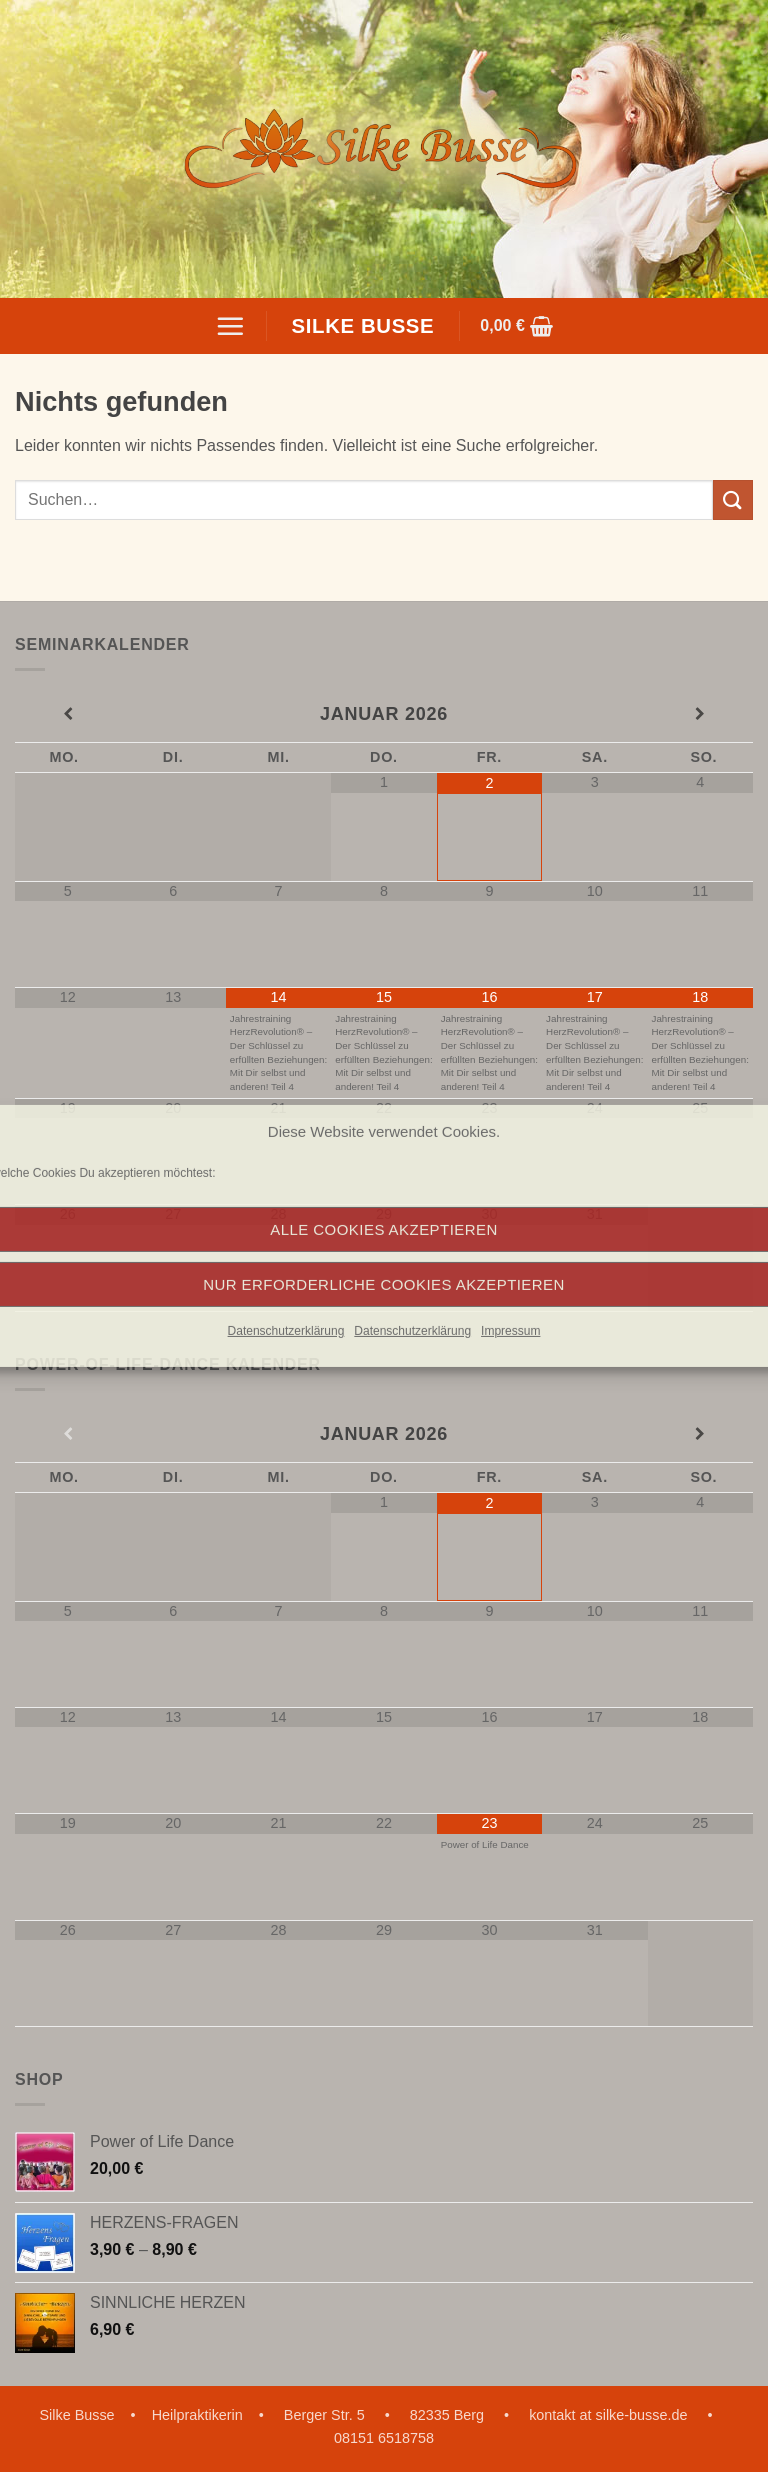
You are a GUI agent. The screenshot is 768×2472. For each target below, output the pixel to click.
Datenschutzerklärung (286, 1331)
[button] (230, 326)
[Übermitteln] (733, 499)
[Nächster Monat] (700, 714)
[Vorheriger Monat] (67, 714)
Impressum (510, 1331)
